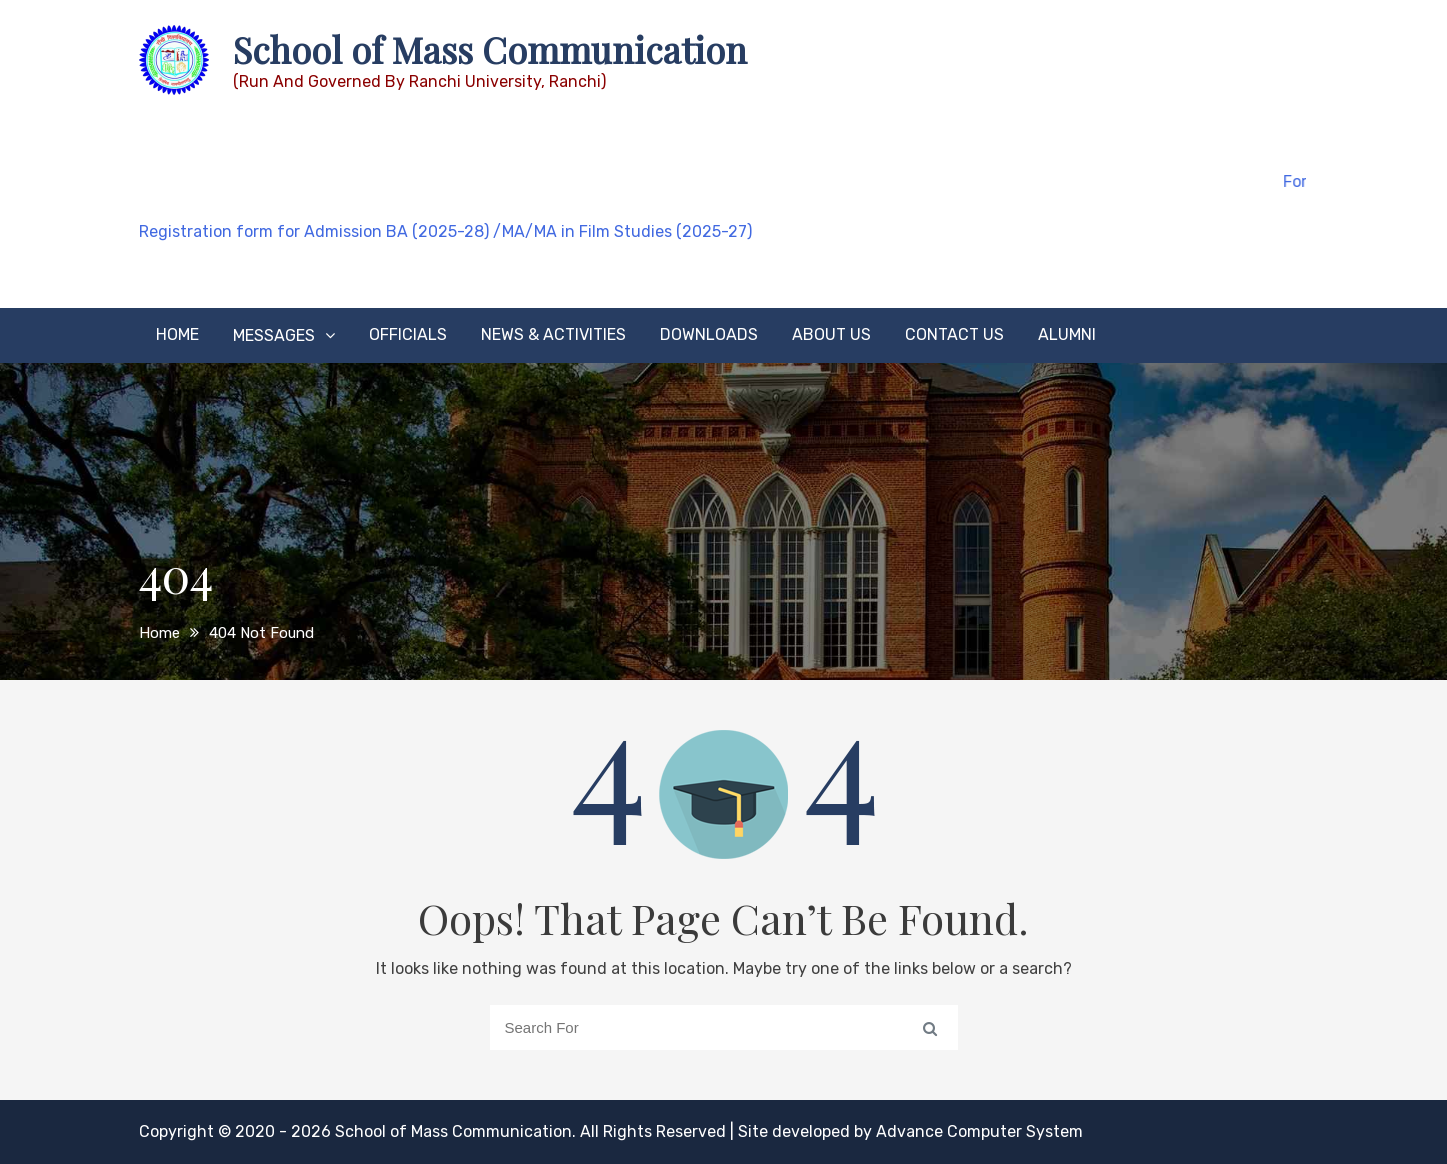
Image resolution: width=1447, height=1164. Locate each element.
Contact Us (954, 334)
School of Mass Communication (490, 49)
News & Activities (553, 334)
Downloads (709, 334)
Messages (274, 335)
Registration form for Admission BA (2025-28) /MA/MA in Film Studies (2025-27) (445, 231)
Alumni (1067, 334)
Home (177, 334)
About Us (831, 334)
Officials (408, 334)
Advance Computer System (979, 1131)
